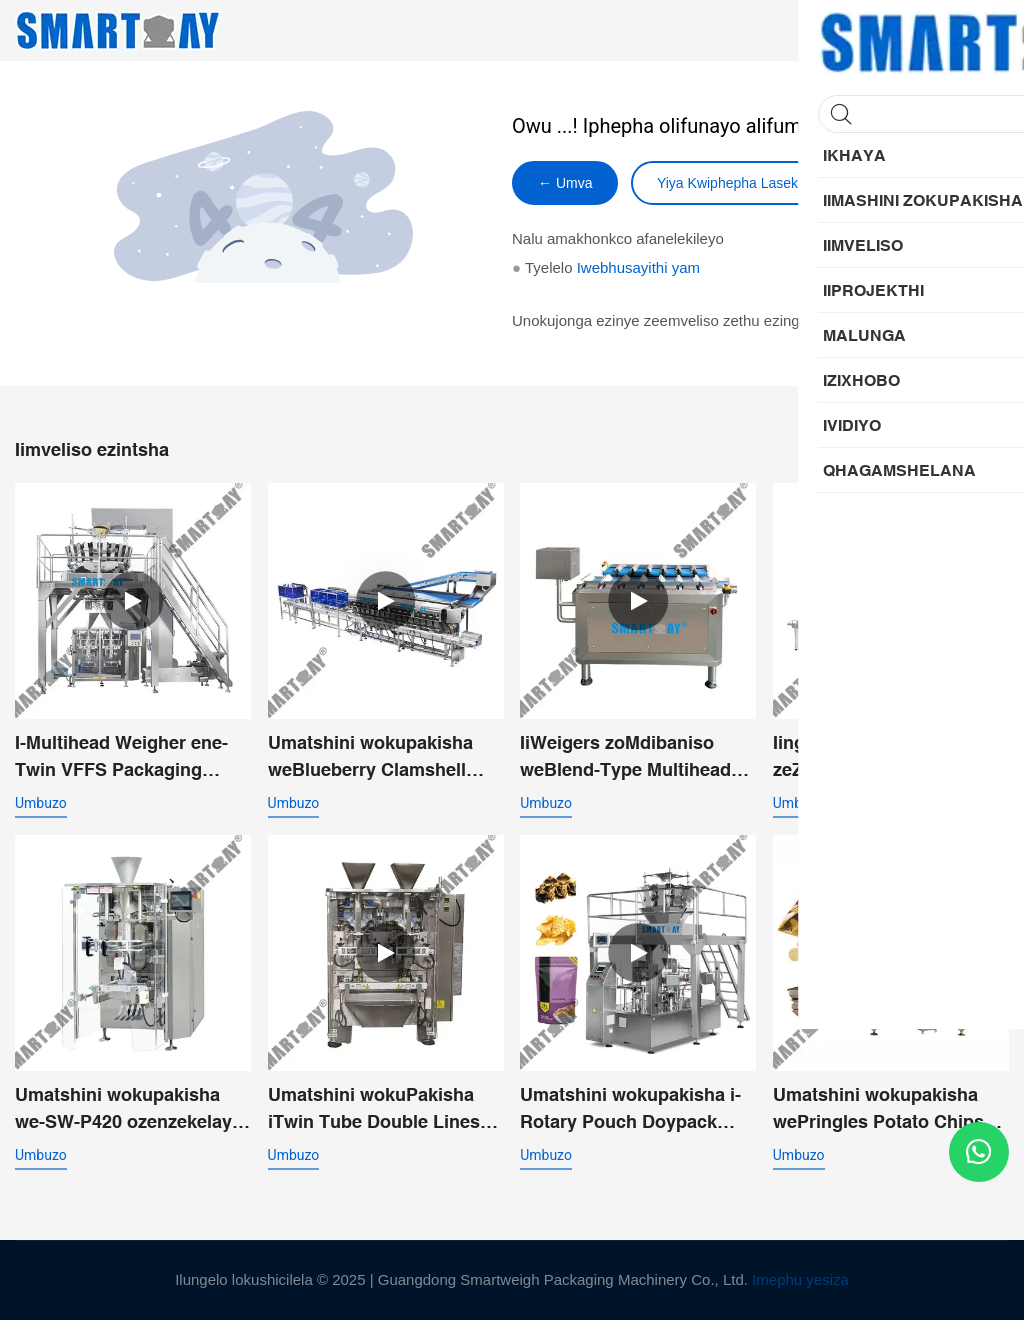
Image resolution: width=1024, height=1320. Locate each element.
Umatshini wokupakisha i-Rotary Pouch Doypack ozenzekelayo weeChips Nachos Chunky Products (630, 1109)
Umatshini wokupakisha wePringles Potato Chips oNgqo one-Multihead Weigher (878, 1109)
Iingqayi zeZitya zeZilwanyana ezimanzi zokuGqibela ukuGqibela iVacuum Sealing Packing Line (882, 757)
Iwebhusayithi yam (638, 267)
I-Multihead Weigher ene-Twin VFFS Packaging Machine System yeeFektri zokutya (127, 757)
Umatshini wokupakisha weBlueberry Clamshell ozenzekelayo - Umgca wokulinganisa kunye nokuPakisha (370, 757)
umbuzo (41, 803)
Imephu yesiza (800, 1279)
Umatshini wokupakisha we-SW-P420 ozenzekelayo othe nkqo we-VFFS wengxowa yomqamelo (129, 1109)
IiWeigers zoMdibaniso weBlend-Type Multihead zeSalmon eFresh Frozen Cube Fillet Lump (626, 757)
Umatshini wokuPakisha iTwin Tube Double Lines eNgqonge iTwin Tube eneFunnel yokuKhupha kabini (374, 1109)
